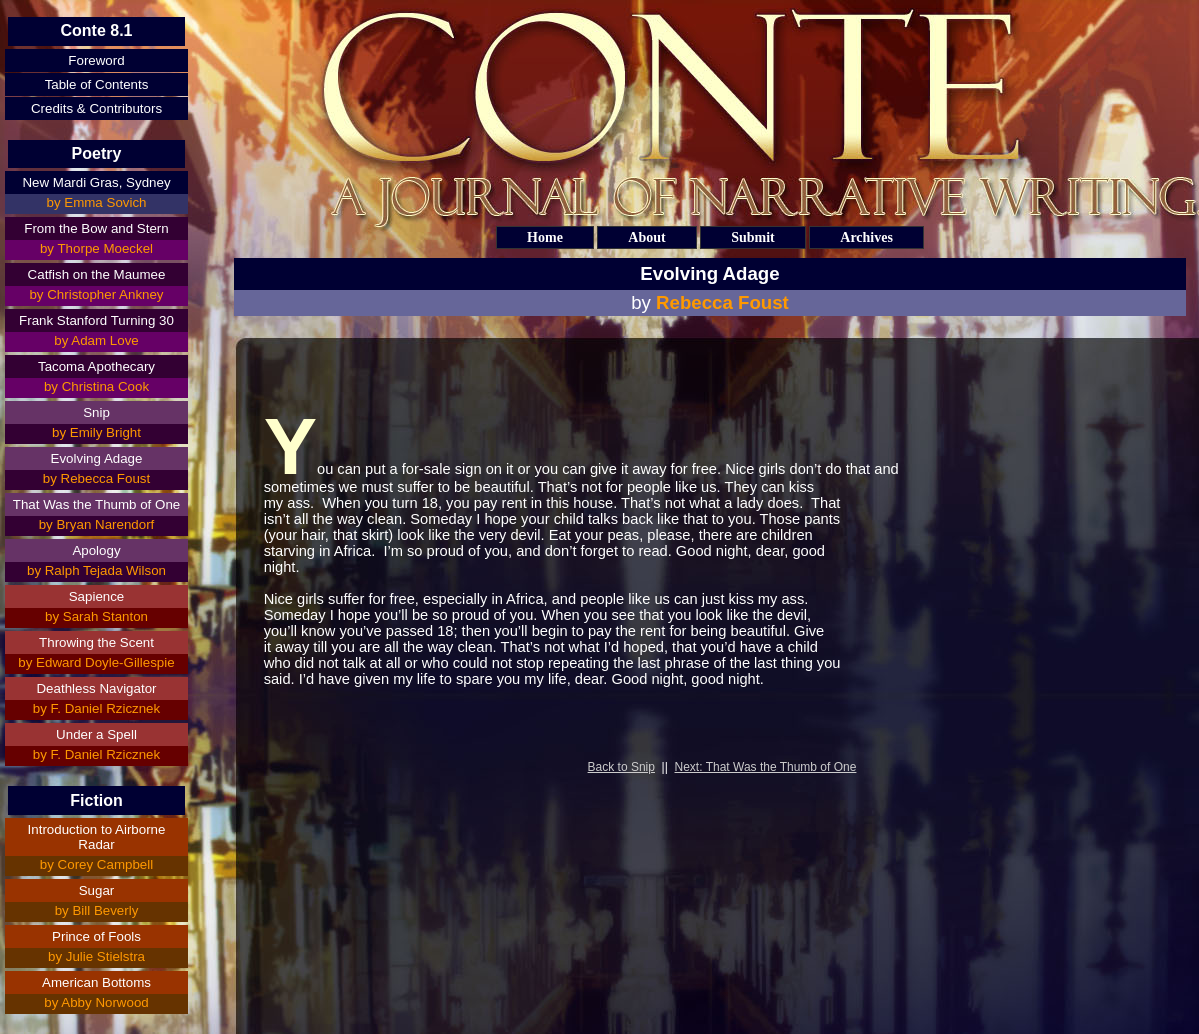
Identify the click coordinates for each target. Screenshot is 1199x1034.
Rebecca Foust (722, 302)
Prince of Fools (96, 936)
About (646, 237)
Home (545, 237)
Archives (866, 237)
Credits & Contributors (96, 108)
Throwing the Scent (96, 642)
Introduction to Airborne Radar (97, 837)
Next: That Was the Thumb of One (766, 767)
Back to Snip (621, 767)
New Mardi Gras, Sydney (96, 182)
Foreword (96, 60)
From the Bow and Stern (96, 228)
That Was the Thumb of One (96, 504)
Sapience (97, 596)
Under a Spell (96, 734)
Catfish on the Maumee (97, 274)
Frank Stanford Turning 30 (96, 320)
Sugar (97, 890)
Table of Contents (97, 84)
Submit (753, 237)
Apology (96, 550)
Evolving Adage (97, 458)
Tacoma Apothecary (96, 366)
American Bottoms (96, 982)
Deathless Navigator (96, 688)
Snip (96, 412)
